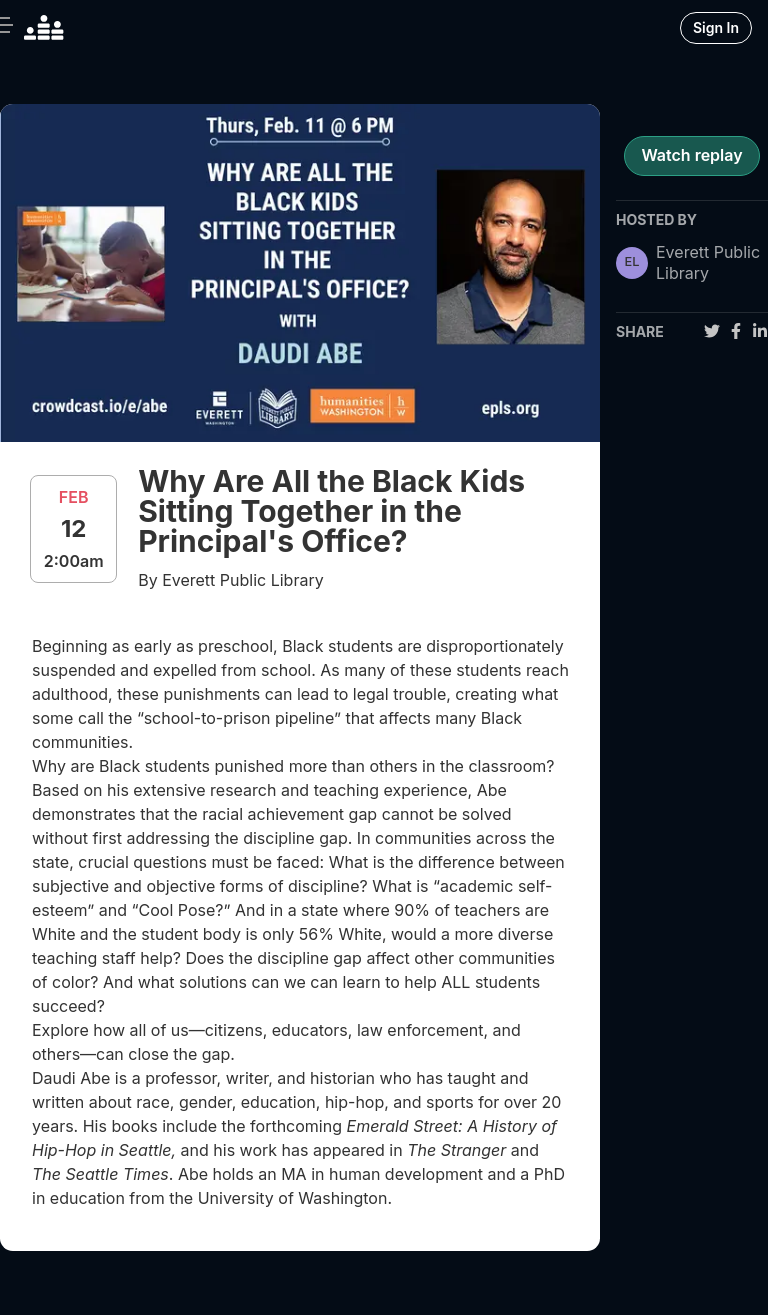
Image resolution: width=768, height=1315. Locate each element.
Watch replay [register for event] (691, 155)
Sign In (716, 27)
